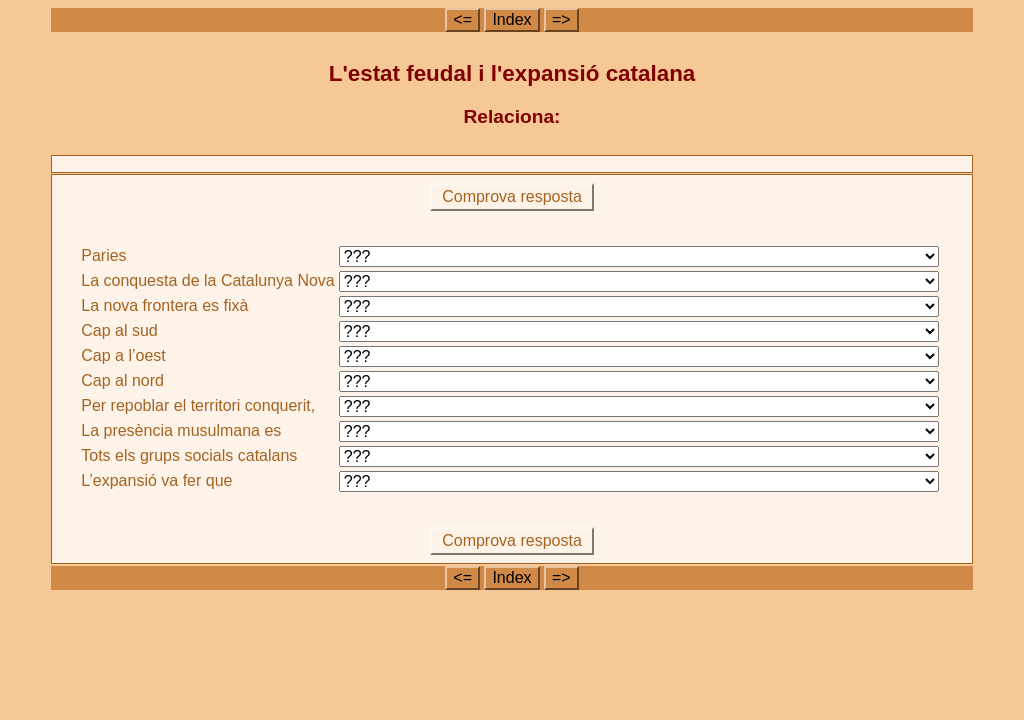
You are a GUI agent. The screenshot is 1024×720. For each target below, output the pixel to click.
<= (462, 19)
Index (511, 19)
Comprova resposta (512, 196)
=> (561, 19)
